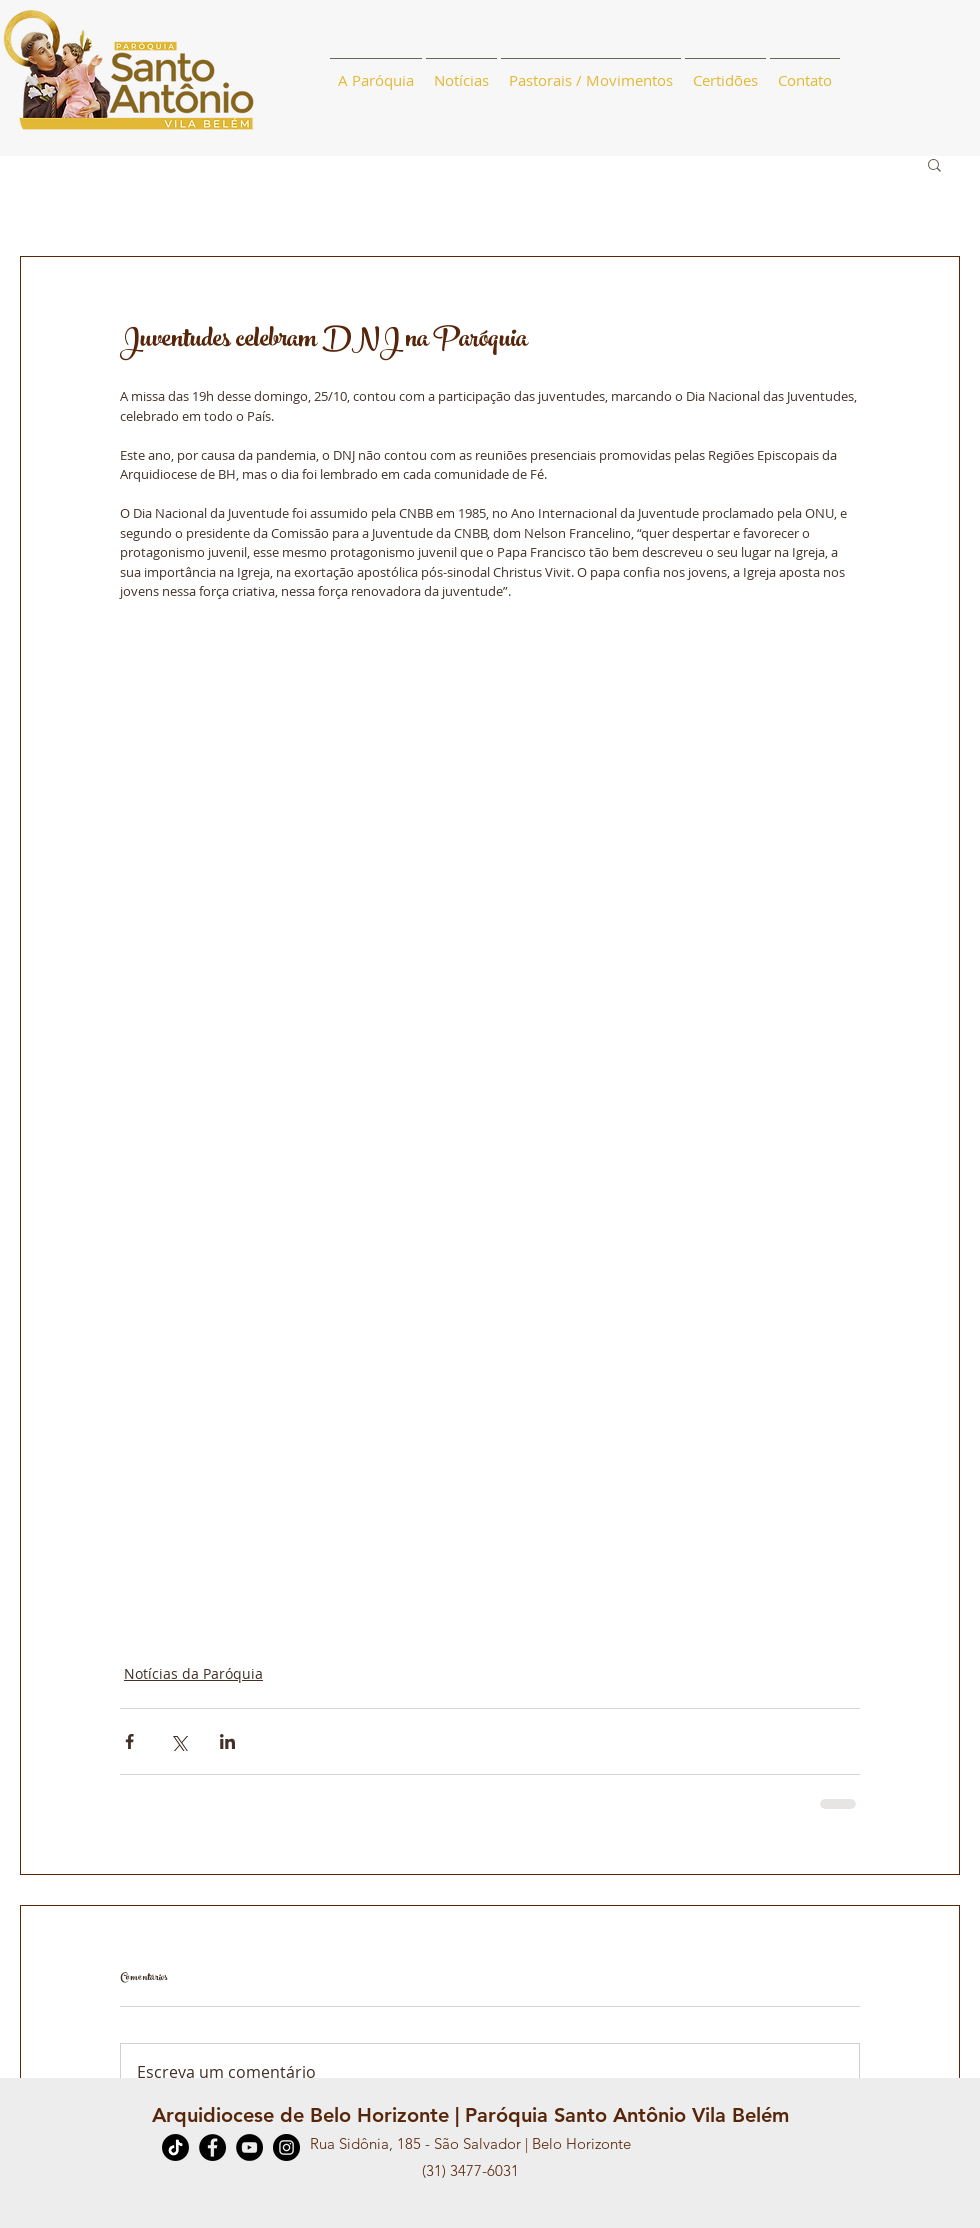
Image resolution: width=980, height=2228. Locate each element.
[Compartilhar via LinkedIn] (227, 1741)
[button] (934, 164)
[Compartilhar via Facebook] (129, 1741)
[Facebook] (212, 2147)
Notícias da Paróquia (193, 1673)
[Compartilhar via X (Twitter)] (178, 1741)
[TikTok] (175, 2147)
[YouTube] (249, 2147)
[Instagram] (286, 2147)
